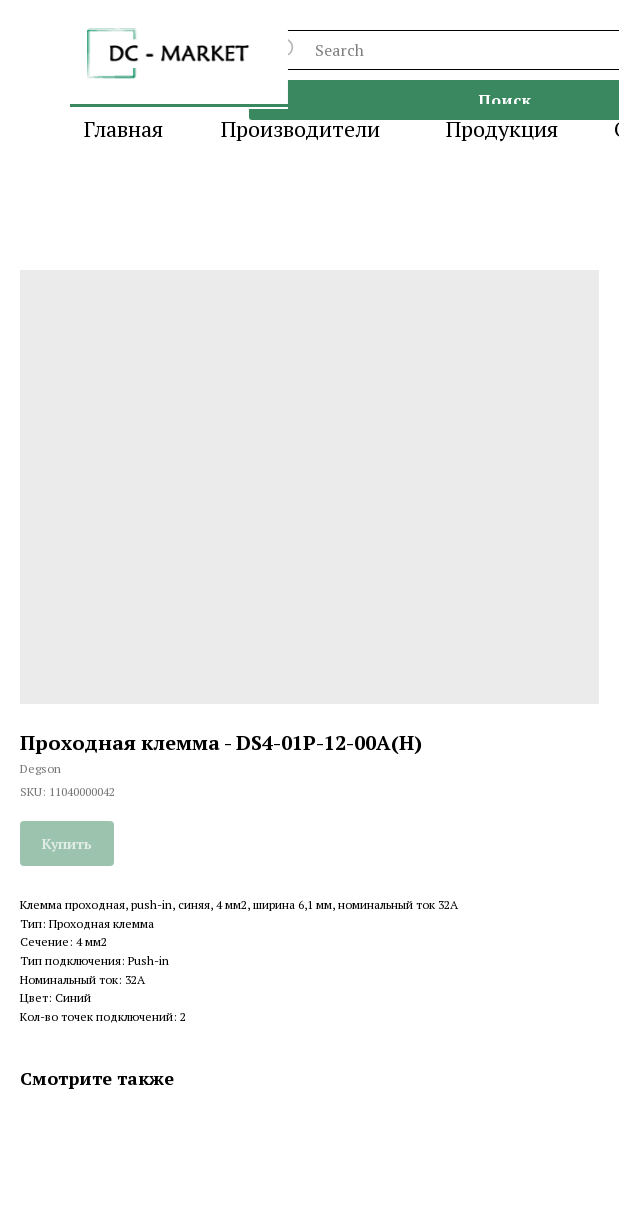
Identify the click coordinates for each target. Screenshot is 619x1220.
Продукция (502, 128)
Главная (123, 128)
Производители (300, 128)
